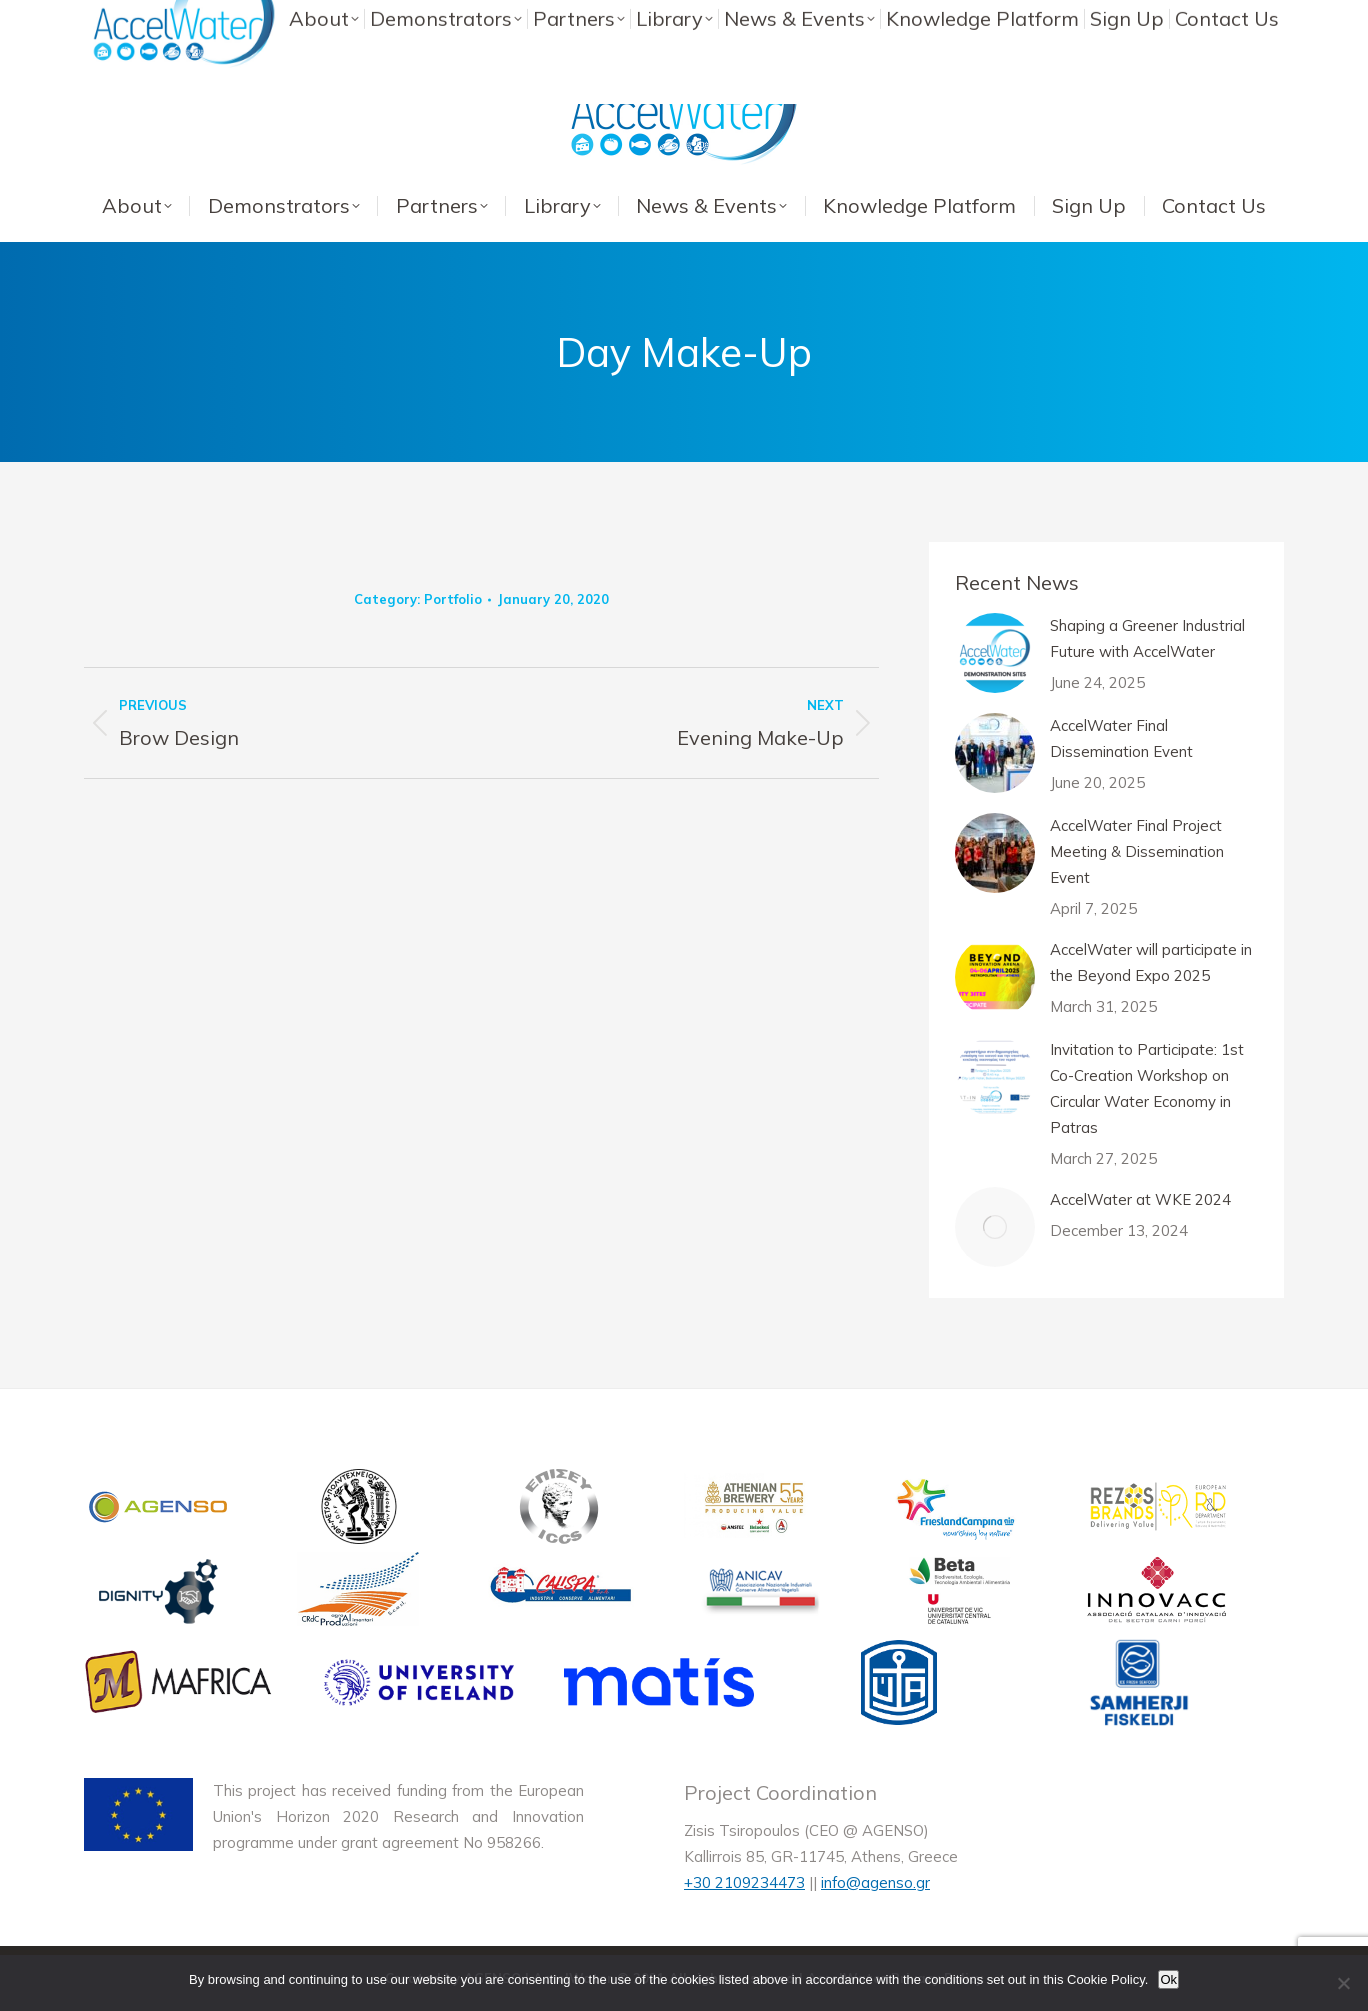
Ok (1168, 1979)
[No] (1343, 1983)
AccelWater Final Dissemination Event (1121, 738)
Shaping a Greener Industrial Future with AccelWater (1147, 638)
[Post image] (995, 653)
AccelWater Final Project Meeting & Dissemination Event (1137, 851)
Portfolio (453, 599)
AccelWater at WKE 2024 (1140, 1199)
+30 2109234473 (744, 1882)
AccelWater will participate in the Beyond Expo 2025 (1151, 962)
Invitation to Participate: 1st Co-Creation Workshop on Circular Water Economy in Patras (1147, 1088)
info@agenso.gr (875, 1882)
